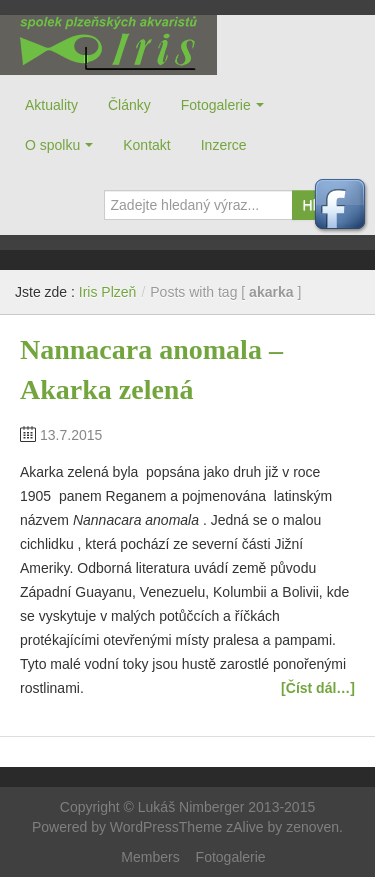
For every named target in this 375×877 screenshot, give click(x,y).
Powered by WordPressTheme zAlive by (159, 827)
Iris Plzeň (108, 45)
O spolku (52, 145)
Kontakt (146, 145)
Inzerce (224, 145)
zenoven (312, 827)
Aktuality (51, 105)
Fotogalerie (216, 105)
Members (150, 857)
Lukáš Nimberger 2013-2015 (226, 807)
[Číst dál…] (318, 688)
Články (129, 105)
